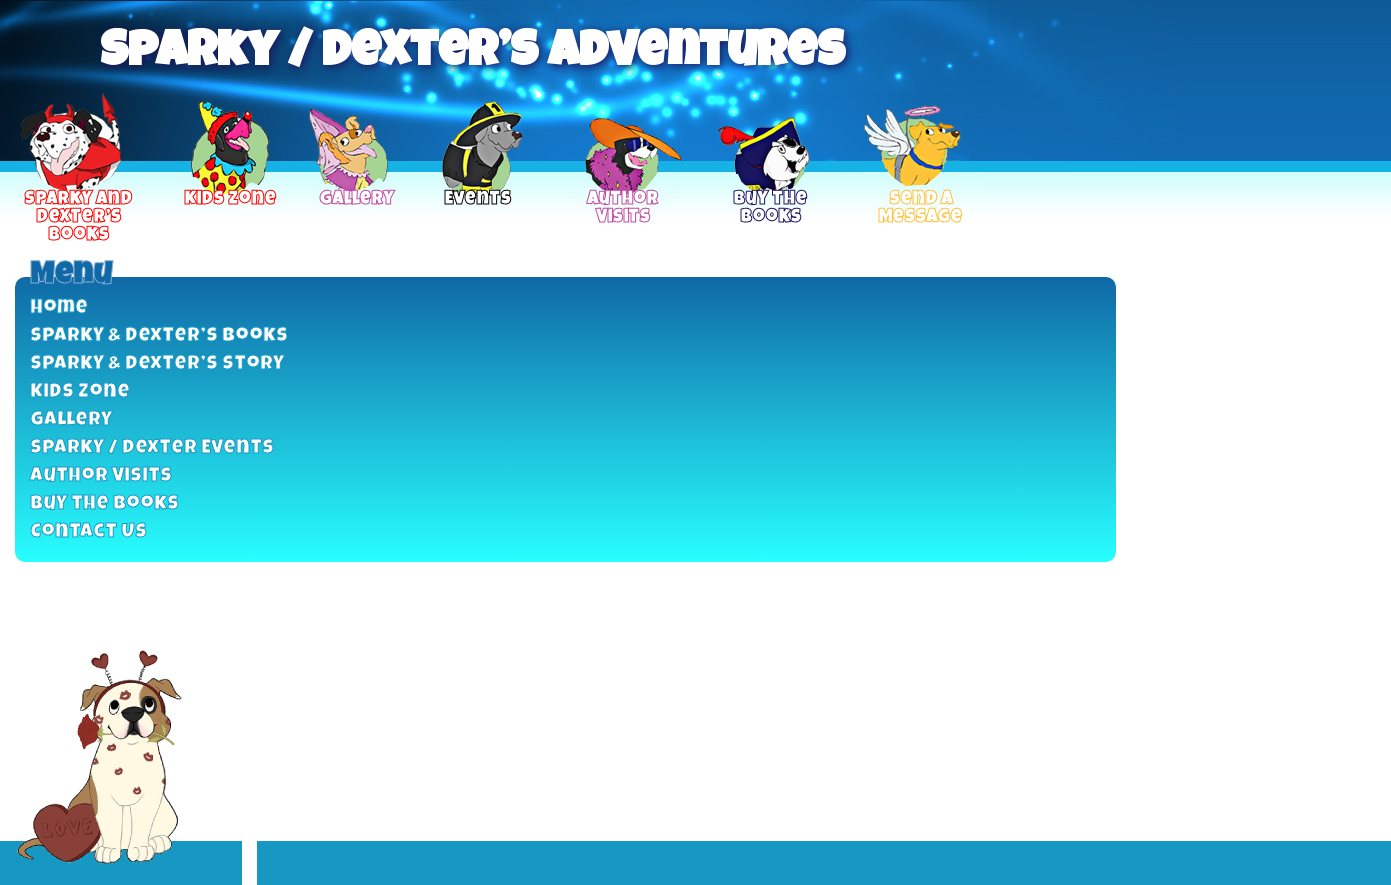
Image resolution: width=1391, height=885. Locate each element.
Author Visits (101, 477)
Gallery (71, 421)
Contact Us (88, 533)
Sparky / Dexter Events (152, 449)
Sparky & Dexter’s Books (159, 337)
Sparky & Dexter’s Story (157, 365)
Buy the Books (104, 505)
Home (59, 309)
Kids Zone (80, 393)
